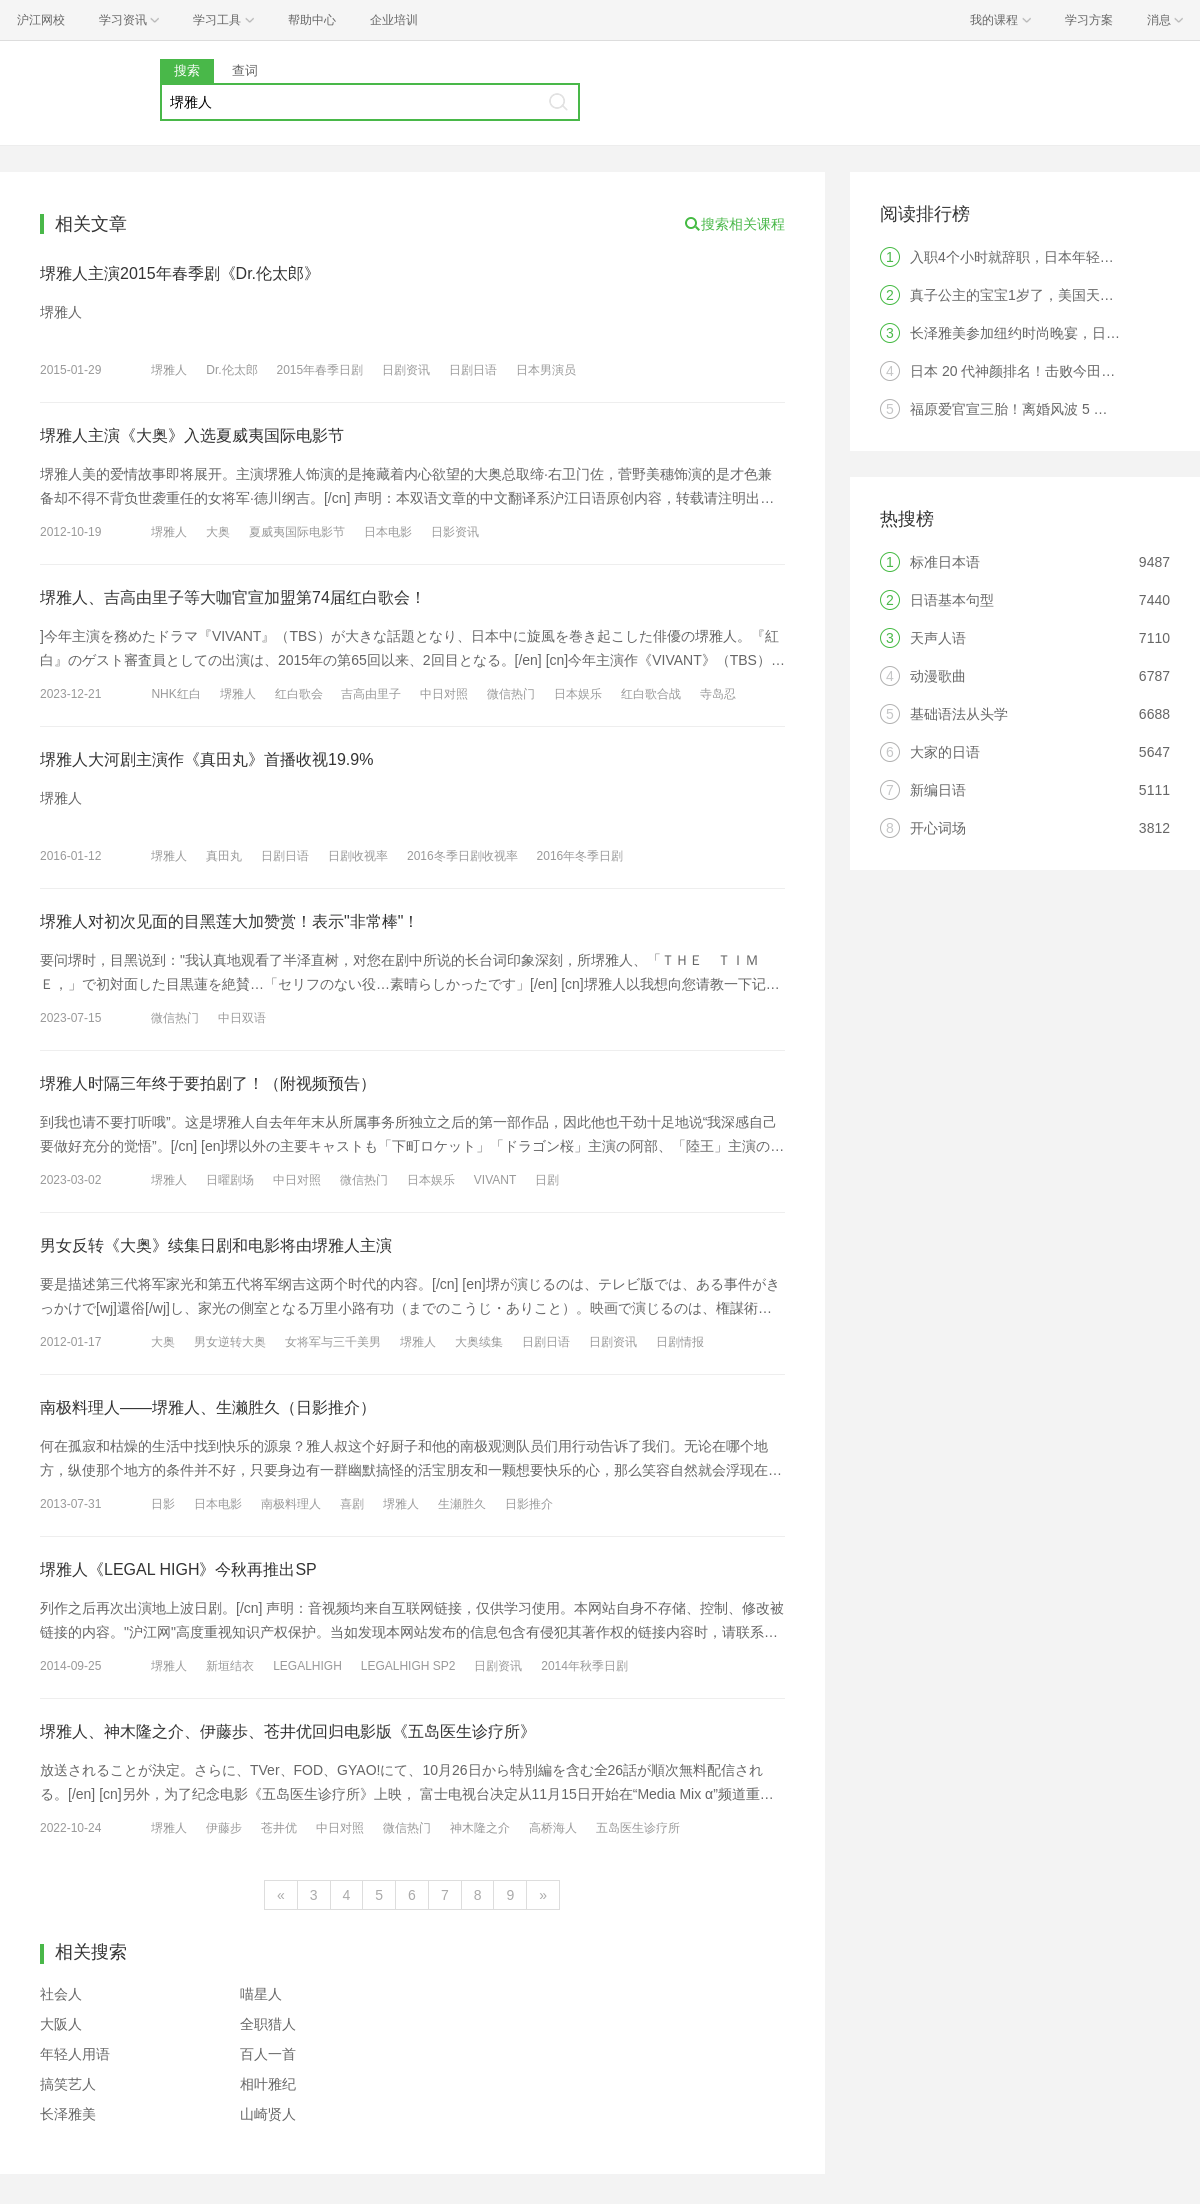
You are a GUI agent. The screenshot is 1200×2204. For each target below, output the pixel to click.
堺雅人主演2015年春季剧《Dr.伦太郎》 (180, 273)
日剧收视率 (358, 856)
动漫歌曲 (938, 676)
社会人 (61, 1994)
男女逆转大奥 (230, 1342)
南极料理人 (291, 1504)
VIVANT (495, 1180)
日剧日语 (473, 370)
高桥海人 (553, 1828)
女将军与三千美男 (333, 1342)
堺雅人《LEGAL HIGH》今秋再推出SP (178, 1569)
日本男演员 (546, 370)
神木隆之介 (480, 1828)
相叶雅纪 (268, 2084)
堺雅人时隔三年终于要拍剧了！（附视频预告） (208, 1083)
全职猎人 (268, 2024)
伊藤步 (224, 1828)
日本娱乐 (578, 694)
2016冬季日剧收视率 (462, 856)
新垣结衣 (230, 1666)
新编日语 (938, 790)
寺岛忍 (718, 694)
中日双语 (242, 1018)
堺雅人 (169, 370)
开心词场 (938, 828)
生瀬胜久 (462, 1504)
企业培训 (394, 20)
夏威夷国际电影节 (297, 532)
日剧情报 (680, 1342)
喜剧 (352, 1504)
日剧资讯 (406, 370)
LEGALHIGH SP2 (408, 1666)
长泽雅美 (68, 2114)
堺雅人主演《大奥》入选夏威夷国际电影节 (192, 435)
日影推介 (529, 1504)
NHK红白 (175, 694)
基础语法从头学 (959, 714)
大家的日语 (945, 752)
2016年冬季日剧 (580, 856)
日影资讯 (455, 532)
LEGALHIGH (307, 1666)
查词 (245, 70)
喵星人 (261, 1994)
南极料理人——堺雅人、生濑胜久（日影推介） (208, 1407)
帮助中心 (312, 20)
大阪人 (61, 2024)
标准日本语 (945, 562)
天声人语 (938, 638)
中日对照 (444, 694)
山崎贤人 (268, 2114)
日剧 (547, 1180)
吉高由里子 (371, 694)
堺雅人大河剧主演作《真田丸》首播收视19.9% (206, 759)
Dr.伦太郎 (231, 370)
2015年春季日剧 (320, 370)
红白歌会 (299, 694)
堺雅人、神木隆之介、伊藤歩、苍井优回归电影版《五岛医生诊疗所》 (288, 1731)
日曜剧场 (230, 1180)
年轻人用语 (75, 2054)
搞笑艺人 (68, 2084)
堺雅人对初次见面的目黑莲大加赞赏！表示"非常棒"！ (229, 921)
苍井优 (279, 1828)
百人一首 (268, 2054)
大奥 (218, 532)
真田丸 (224, 856)
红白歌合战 (651, 694)
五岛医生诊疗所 (638, 1828)
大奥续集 (479, 1342)
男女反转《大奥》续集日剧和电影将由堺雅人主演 (216, 1245)
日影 (163, 1504)
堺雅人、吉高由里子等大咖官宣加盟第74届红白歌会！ (233, 597)
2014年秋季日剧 (584, 1666)
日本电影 (388, 532)
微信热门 (511, 694)
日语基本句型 (952, 600)
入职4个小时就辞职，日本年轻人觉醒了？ (1040, 257)
